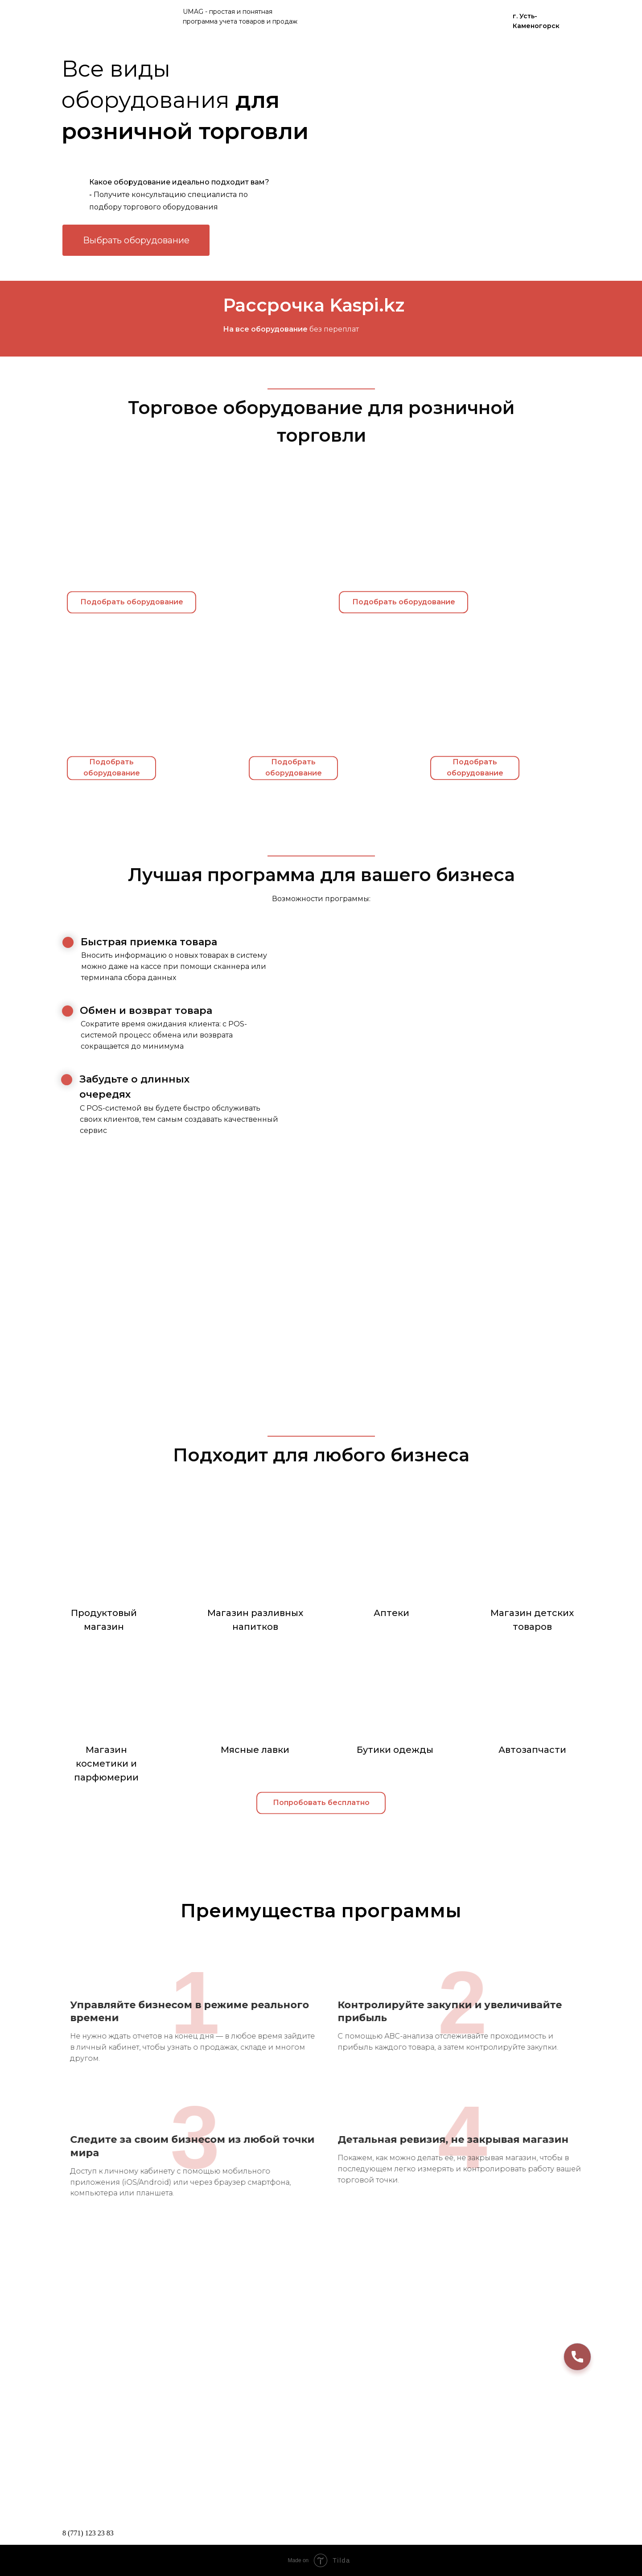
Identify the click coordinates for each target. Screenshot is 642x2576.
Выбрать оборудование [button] (136, 240)
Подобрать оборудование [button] (403, 612)
